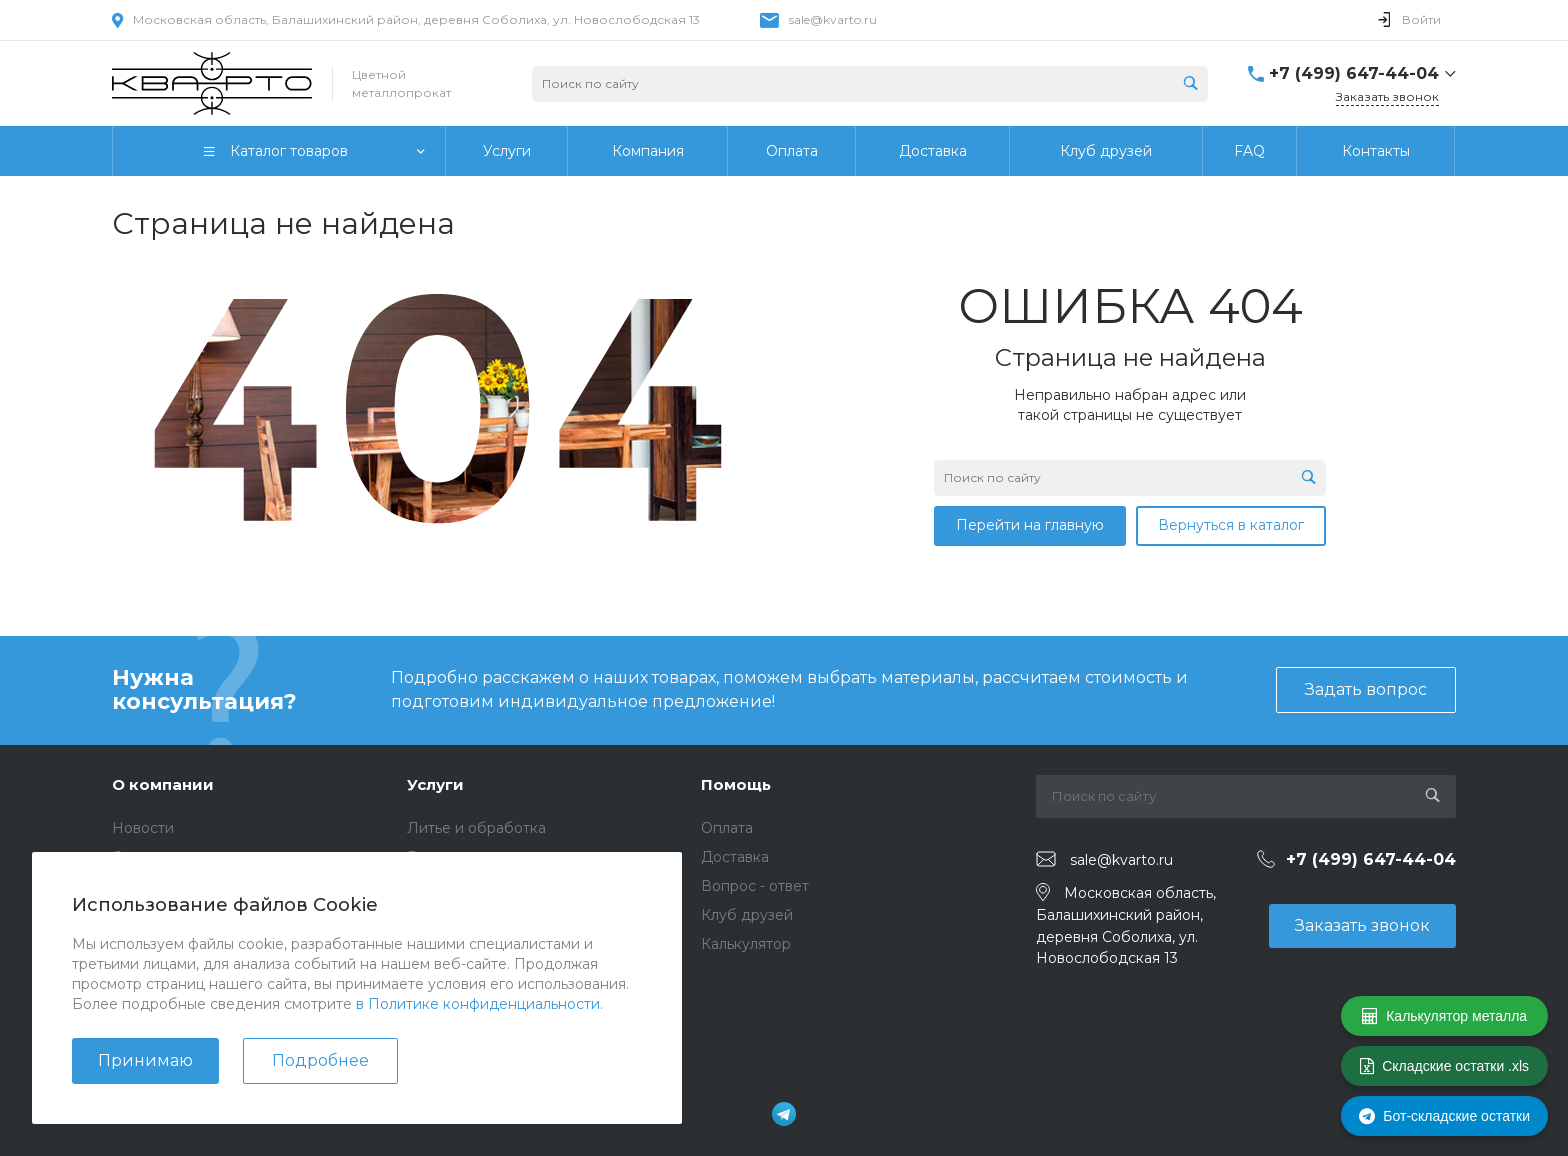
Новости (143, 828)
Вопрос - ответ (755, 886)
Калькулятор (746, 944)
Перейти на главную (1030, 525)
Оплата (727, 828)
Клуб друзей (747, 915)
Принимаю (145, 1060)
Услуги (435, 784)
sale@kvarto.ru (833, 19)
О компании (163, 784)
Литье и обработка (476, 828)
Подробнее (320, 1060)
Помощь (736, 784)
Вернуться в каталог (1231, 525)
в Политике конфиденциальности (478, 1004)
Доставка (735, 857)
